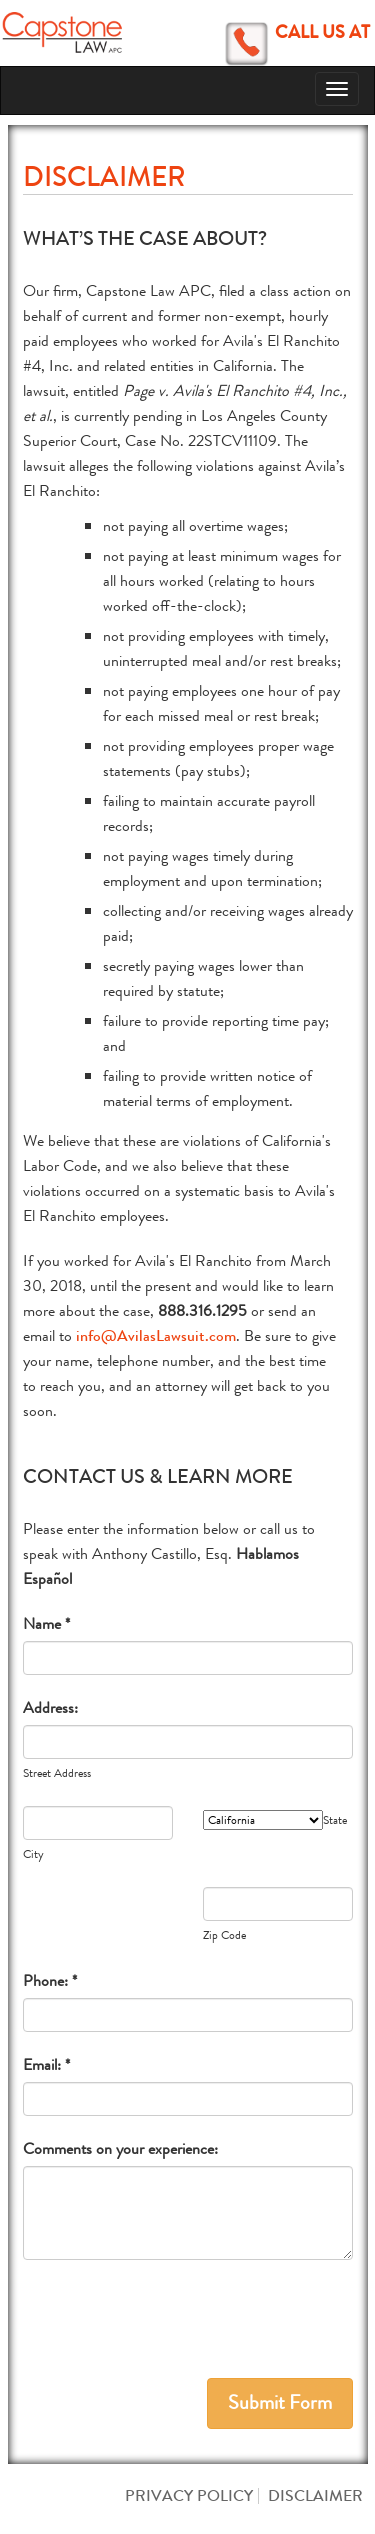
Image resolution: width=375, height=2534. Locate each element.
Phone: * (50, 1980)
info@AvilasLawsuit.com (156, 1335)
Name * (46, 1623)
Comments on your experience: (120, 2148)
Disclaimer (315, 2495)
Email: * (46, 2064)
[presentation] (175, 2319)
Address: (50, 1707)
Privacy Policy (189, 2495)
